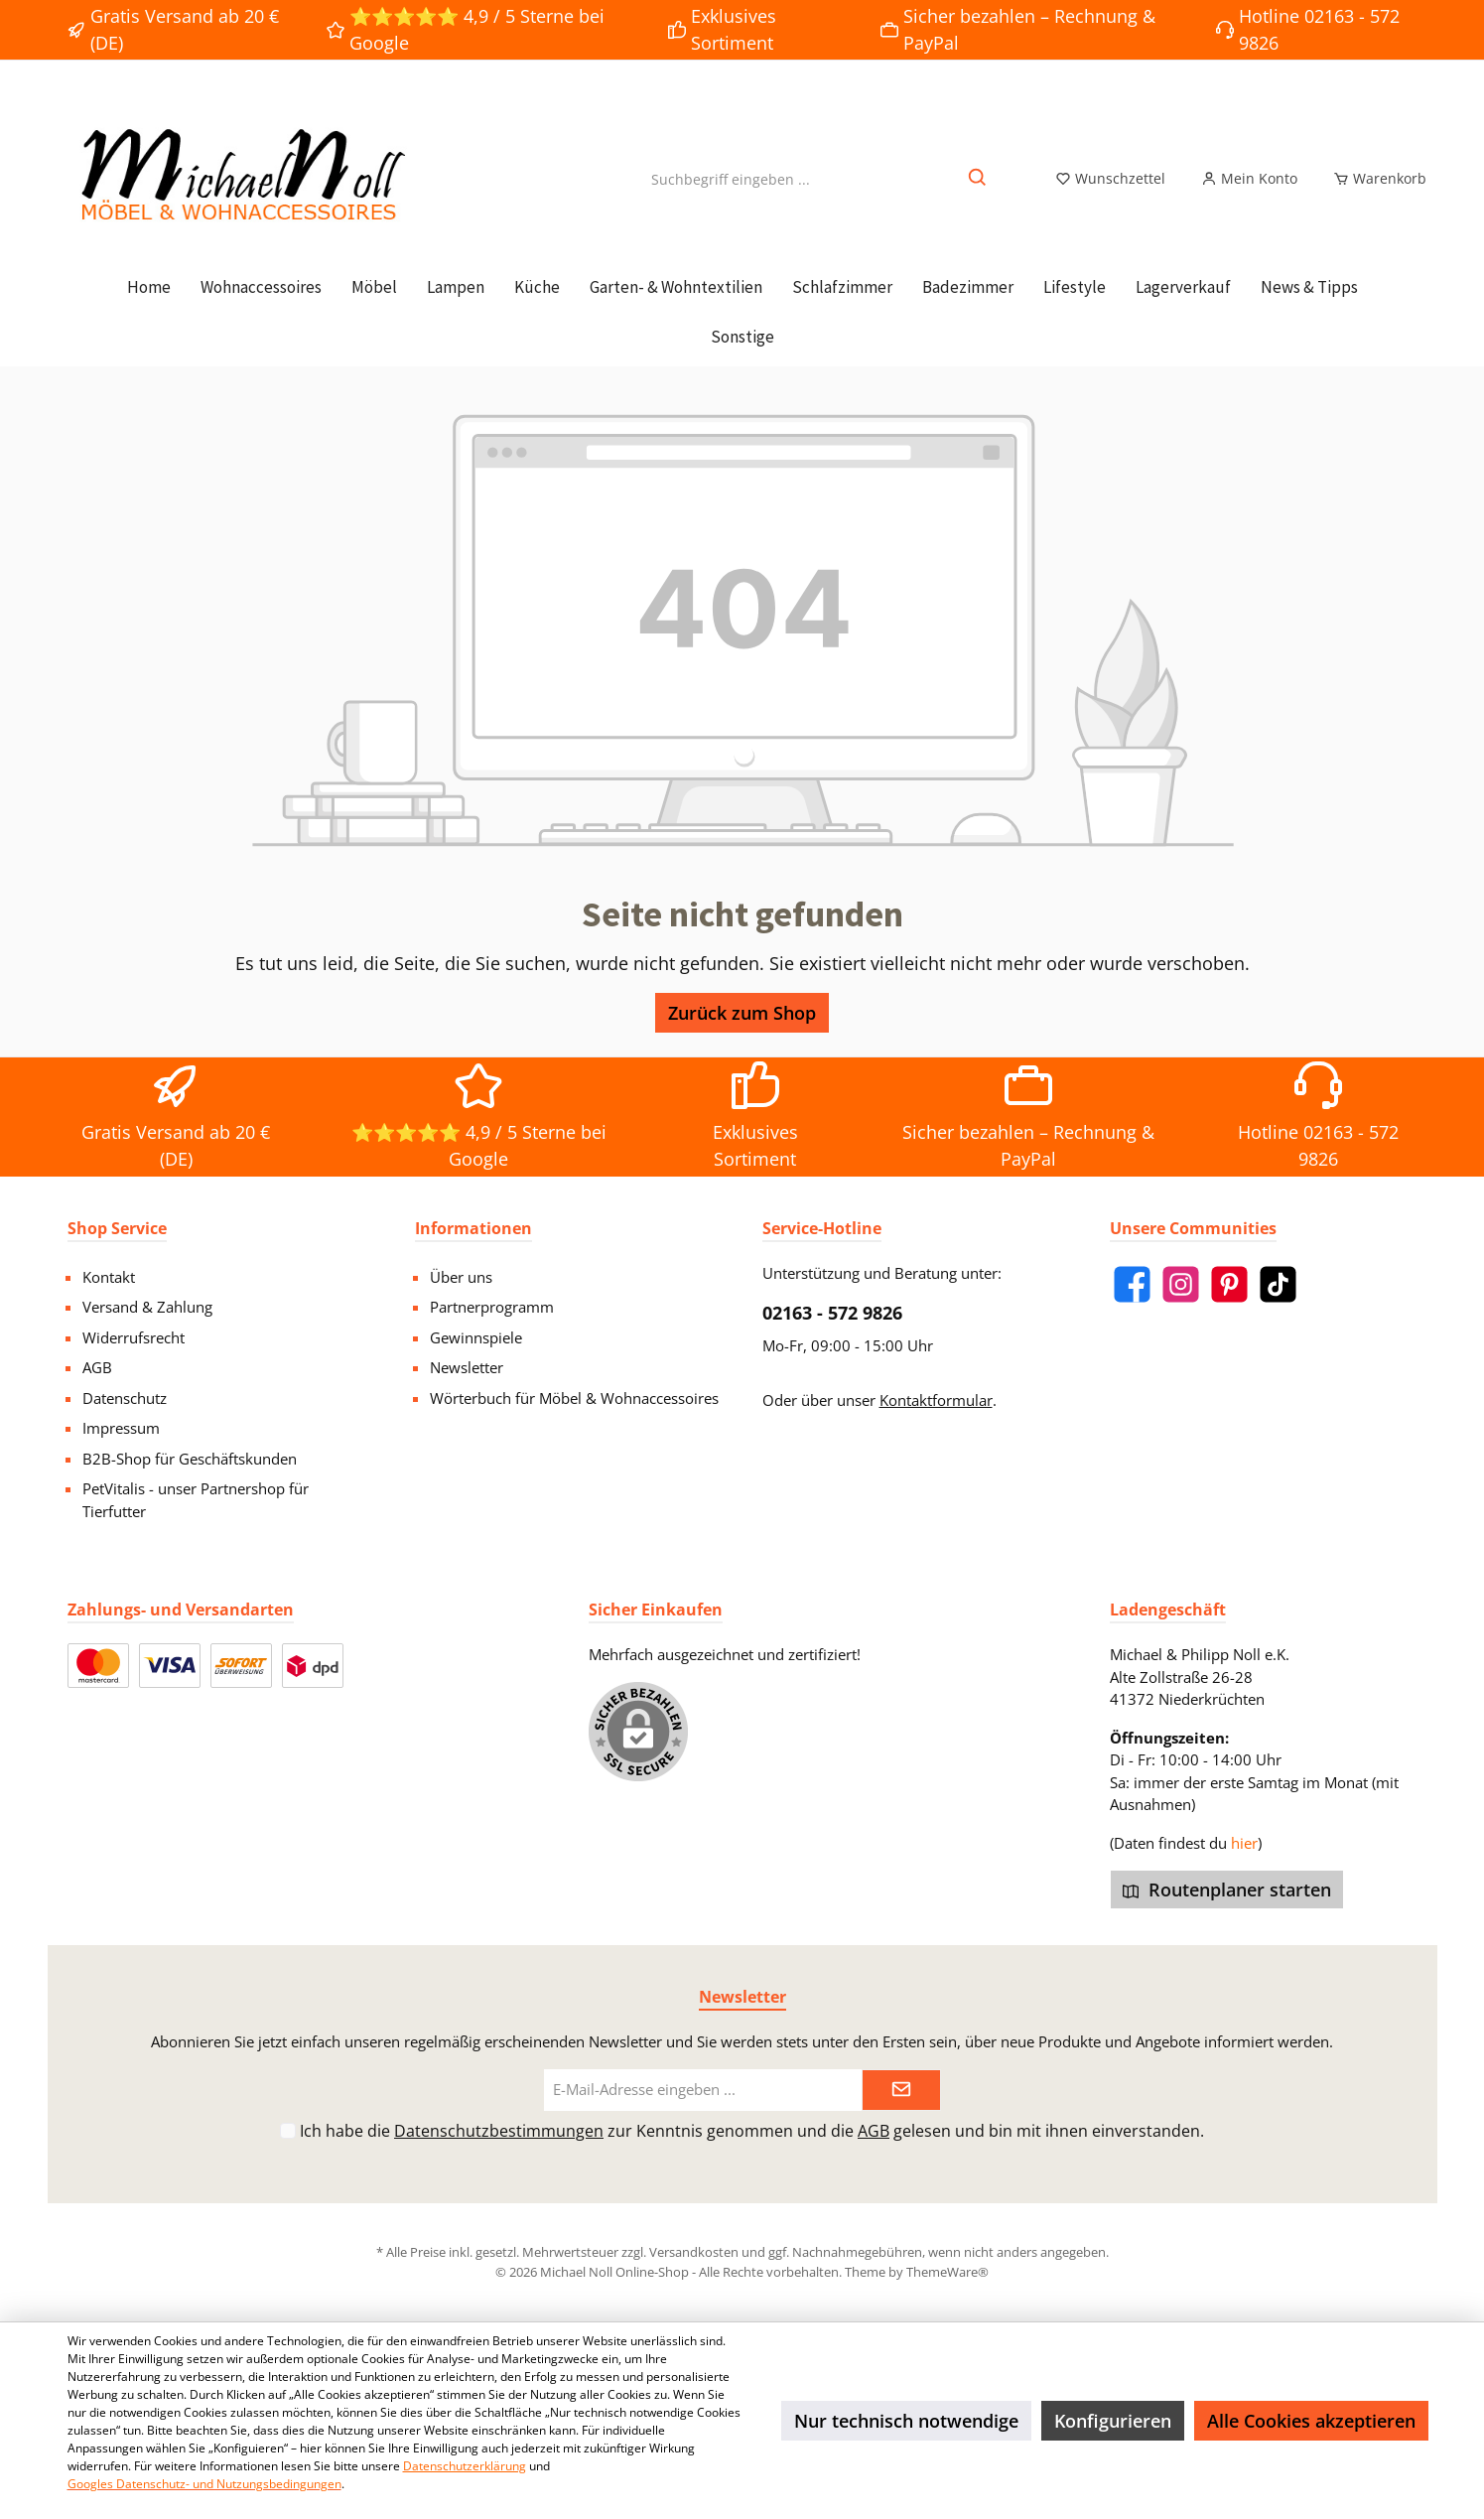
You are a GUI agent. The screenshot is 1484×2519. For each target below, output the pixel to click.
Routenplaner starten (1227, 1889)
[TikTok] (1278, 1284)
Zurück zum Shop (742, 1036)
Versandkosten (694, 2252)
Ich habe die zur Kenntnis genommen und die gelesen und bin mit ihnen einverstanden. (752, 2131)
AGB (97, 1367)
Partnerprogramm (492, 1307)
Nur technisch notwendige (906, 2421)
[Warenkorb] (1373, 190)
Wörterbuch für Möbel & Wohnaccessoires (574, 1398)
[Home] (149, 310)
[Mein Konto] (1249, 190)
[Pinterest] (1229, 1284)
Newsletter (466, 1367)
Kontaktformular (936, 1400)
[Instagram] (1180, 1284)
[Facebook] (1132, 1284)
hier (1244, 1843)
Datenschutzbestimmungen (499, 2131)
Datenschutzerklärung (464, 2465)
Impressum (121, 1428)
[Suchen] (978, 190)
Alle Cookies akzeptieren (1311, 2421)
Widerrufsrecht (133, 1337)
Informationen (473, 1228)
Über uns (461, 1277)
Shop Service (117, 1228)
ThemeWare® (947, 2272)
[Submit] (901, 2090)
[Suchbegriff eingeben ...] (730, 190)
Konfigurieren (1112, 2421)
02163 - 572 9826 (832, 1313)
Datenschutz (124, 1398)
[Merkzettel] (1110, 190)
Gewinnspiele (476, 1337)
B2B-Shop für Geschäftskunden (189, 1459)
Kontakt (108, 1277)
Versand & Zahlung (147, 1307)
